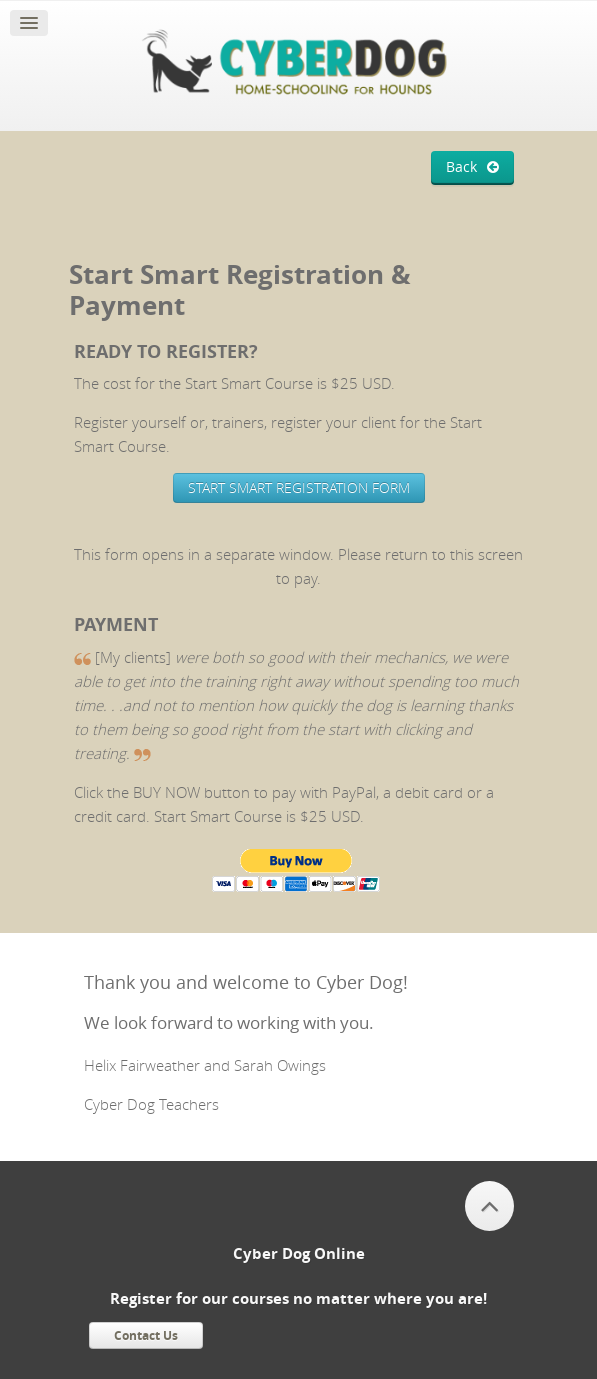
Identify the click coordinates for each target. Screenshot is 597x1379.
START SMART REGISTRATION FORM (299, 487)
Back (461, 167)
